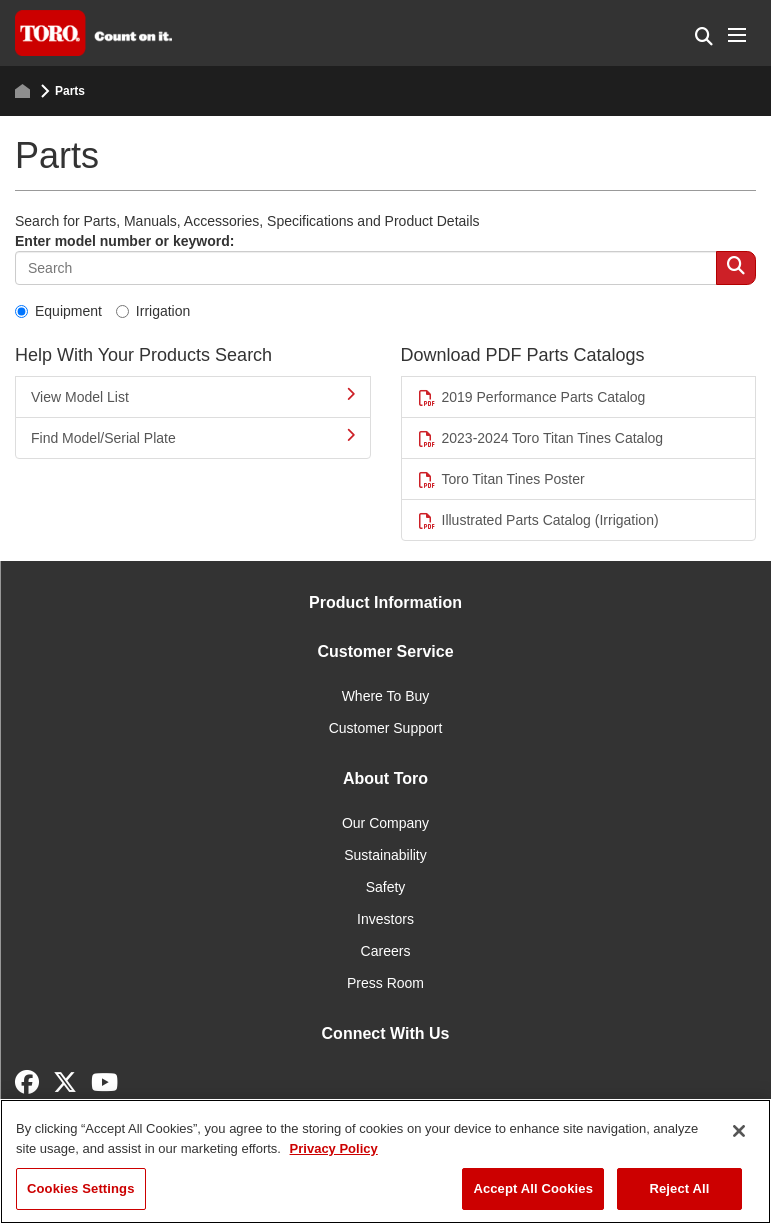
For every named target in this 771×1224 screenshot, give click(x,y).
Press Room (385, 983)
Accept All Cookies (533, 1188)
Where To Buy (386, 696)
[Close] (739, 1131)
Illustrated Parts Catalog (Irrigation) (538, 520)
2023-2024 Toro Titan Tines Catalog (540, 438)
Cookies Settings (81, 1188)
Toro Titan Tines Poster (501, 479)
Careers (386, 951)
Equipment (58, 311)
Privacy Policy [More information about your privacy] (334, 1148)
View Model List (193, 396)
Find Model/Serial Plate (193, 437)
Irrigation (153, 311)
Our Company (385, 823)
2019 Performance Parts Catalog (531, 397)
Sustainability (385, 855)
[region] (385, 1161)
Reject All (679, 1188)
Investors (385, 919)
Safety (386, 887)
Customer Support (386, 728)
